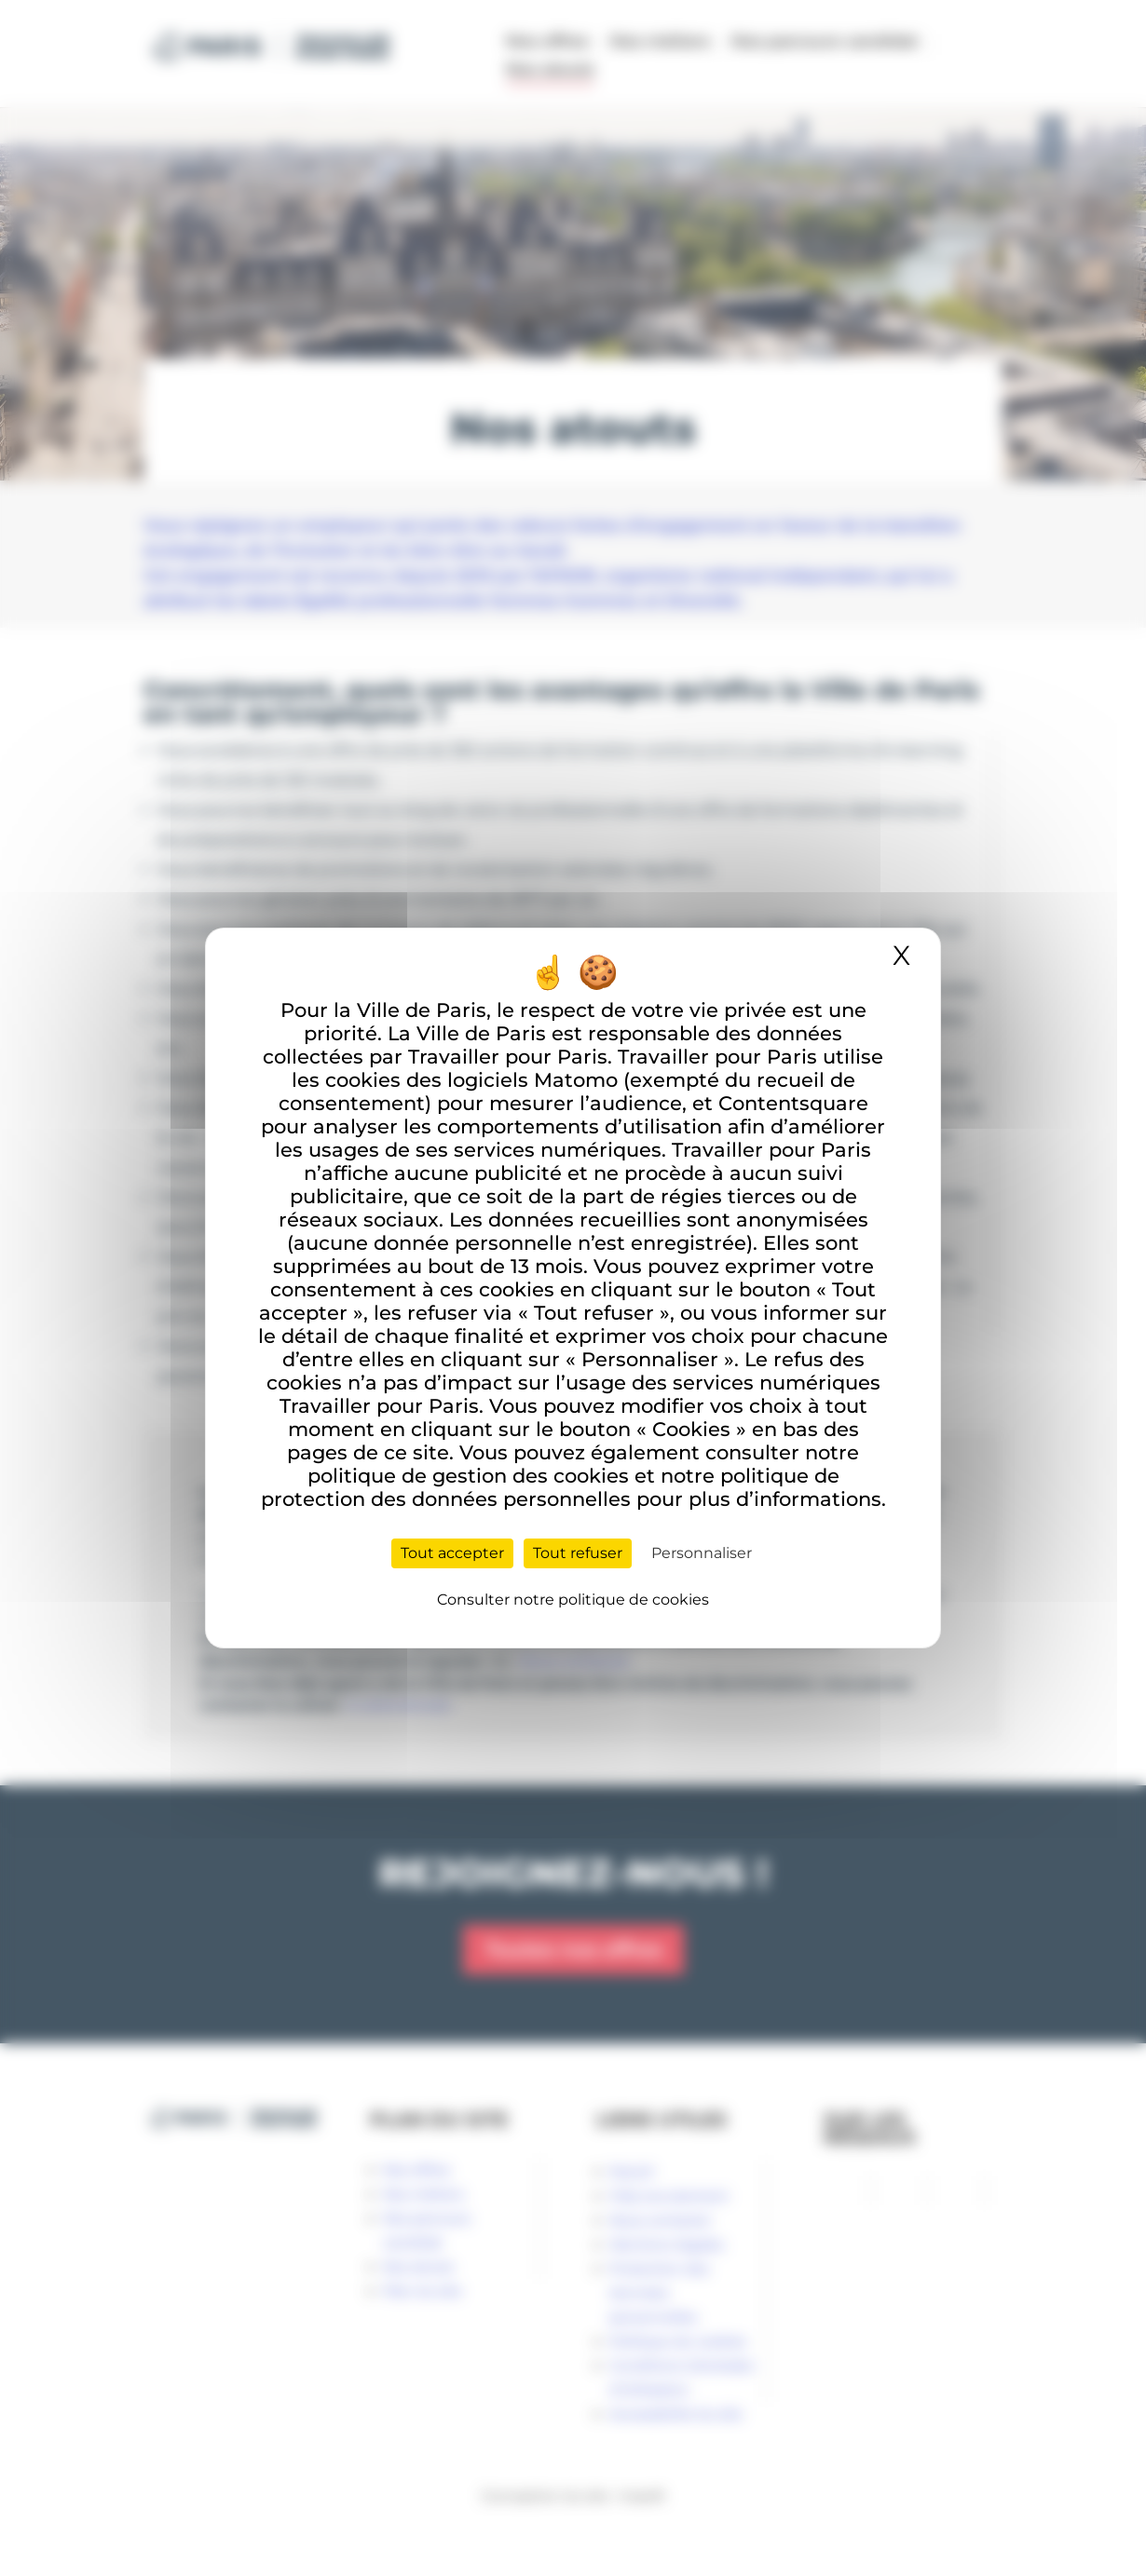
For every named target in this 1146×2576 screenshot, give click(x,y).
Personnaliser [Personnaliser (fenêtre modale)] (701, 1553)
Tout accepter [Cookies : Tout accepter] (452, 1553)
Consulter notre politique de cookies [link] (573, 1599)
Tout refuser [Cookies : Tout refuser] (577, 1553)
